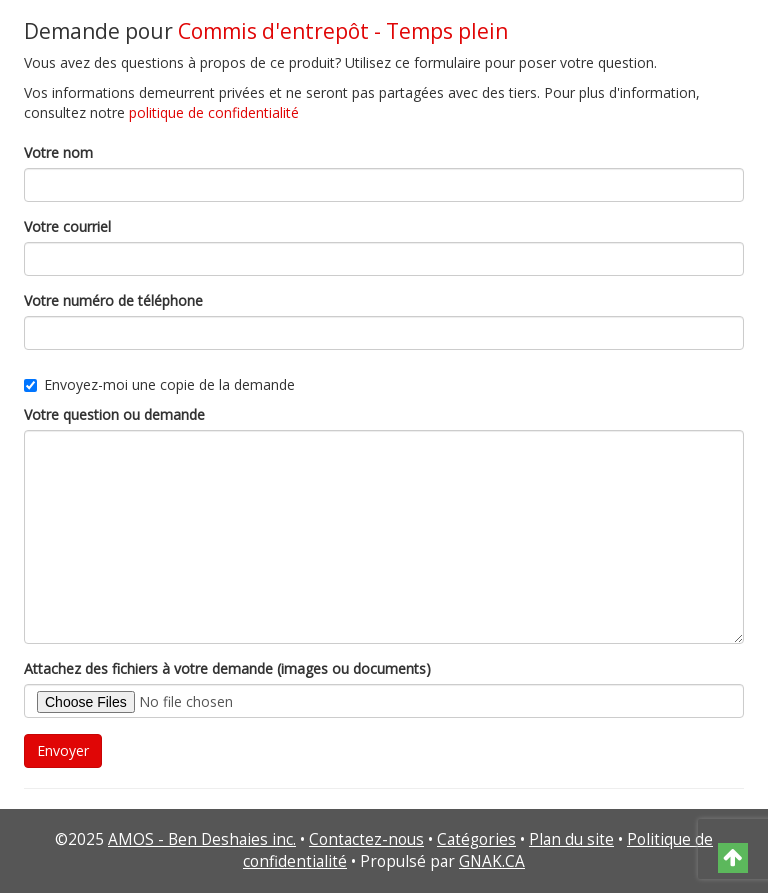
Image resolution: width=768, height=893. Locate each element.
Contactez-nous (366, 839)
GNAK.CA (492, 861)
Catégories (476, 839)
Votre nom (58, 152)
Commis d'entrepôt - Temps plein (343, 31)
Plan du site (571, 839)
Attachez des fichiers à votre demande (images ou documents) (227, 668)
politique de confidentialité (214, 112)
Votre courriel (67, 226)
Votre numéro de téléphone (113, 300)
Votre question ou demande (114, 414)
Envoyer (63, 750)
